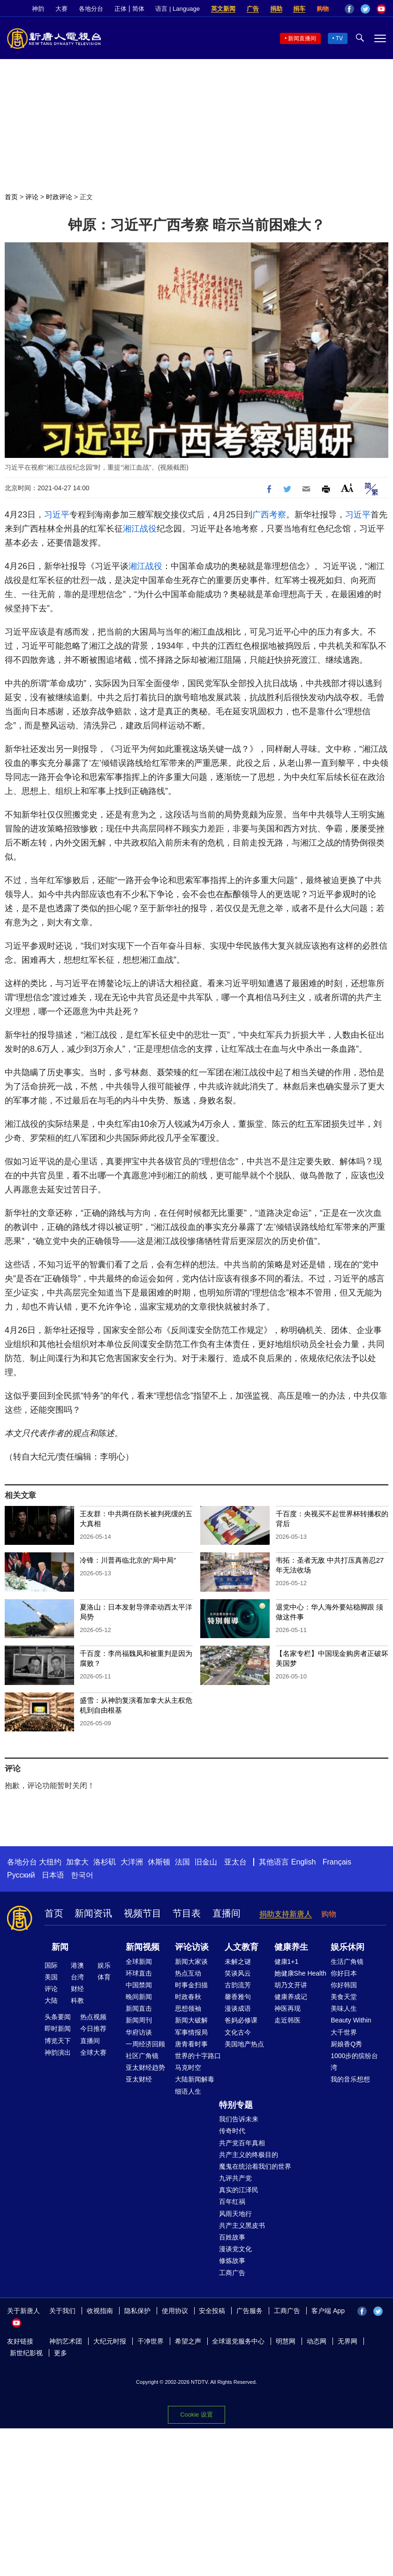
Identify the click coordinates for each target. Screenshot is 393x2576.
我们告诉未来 (238, 2119)
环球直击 (139, 1973)
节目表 (187, 1913)
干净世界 (150, 2341)
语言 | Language (177, 8)
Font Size (347, 487)
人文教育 (241, 1947)
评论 (31, 197)
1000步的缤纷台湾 (354, 2061)
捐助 (276, 8)
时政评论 (59, 197)
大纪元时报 (109, 2341)
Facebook (349, 9)
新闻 (60, 1947)
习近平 (56, 514)
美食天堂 (344, 1996)
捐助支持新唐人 (285, 1914)
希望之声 (188, 2341)
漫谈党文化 (235, 2249)
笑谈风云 (238, 1973)
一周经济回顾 (145, 2044)
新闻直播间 (302, 38)
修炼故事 (232, 2260)
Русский (21, 1875)
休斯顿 (159, 1862)
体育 (104, 1977)
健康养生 (291, 1947)
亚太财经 (139, 2079)
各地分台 (91, 8)
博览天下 (58, 2040)
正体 (120, 8)
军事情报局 (191, 2032)
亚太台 (235, 1862)
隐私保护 (137, 2310)
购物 (323, 8)
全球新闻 (139, 1961)
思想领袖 (188, 2008)
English (303, 1862)
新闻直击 (139, 2008)
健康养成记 (290, 1996)
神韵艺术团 (65, 2341)
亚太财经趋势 (145, 2067)
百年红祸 (232, 2201)
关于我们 (62, 2310)
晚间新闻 (139, 1996)
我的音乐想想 (350, 2079)
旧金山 (206, 1862)
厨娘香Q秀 (346, 2044)
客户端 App (328, 2310)
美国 (51, 1977)
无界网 (347, 2341)
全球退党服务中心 (238, 2341)
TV (339, 38)
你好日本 (344, 1973)
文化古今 (238, 2032)
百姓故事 (232, 2237)
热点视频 (93, 2017)
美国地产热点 (244, 2044)
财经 (77, 1988)
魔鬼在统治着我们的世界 (255, 2166)
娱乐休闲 (347, 1947)
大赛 (61, 8)
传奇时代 (232, 2130)
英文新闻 (223, 8)
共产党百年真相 (242, 2143)
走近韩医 (287, 2020)
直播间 (226, 1913)
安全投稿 (212, 2310)
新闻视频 (142, 1947)
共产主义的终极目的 (248, 2154)
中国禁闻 (139, 1985)
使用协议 (175, 2310)
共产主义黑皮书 (242, 2225)
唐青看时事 (191, 2044)
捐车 (299, 8)
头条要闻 (58, 2017)
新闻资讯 (93, 1913)
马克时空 (188, 2067)
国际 (51, 1965)
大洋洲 (132, 1862)
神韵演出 (58, 2052)
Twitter (365, 9)
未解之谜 (238, 1961)
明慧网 (285, 2341)
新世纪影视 (26, 2353)
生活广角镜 (347, 1961)
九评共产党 (235, 2178)
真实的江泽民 (238, 2190)
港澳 (77, 1965)
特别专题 (236, 2105)
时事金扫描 (191, 1985)
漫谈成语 (238, 2008)
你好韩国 (344, 1985)
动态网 (316, 2341)
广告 (253, 8)
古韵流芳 (238, 1985)
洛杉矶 (104, 1862)
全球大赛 (93, 2052)
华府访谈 (139, 2032)
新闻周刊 (139, 2020)
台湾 (77, 1977)
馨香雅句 (238, 1996)
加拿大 (77, 1862)
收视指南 (100, 2310)
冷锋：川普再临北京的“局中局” (128, 1560)
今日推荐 (93, 2028)
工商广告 (232, 2272)
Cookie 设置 (196, 2414)
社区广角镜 (142, 2055)
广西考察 (269, 514)
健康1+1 (286, 1961)
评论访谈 (192, 1947)
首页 (11, 197)
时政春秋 (188, 1996)
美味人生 (344, 2008)
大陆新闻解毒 (194, 2079)
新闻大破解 (191, 2020)
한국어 (82, 1875)
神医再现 (287, 2008)
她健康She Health (300, 1973)
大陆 (51, 2000)
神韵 (38, 8)
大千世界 (344, 2032)
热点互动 (188, 1973)
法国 (182, 1862)
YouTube (381, 9)
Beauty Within (351, 2020)
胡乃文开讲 (290, 1985)
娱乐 (104, 1965)
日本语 (53, 1875)
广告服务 (249, 2310)
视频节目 (142, 1913)
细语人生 (188, 2091)
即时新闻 (58, 2028)
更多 (60, 2353)
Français (337, 1862)
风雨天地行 (235, 2213)
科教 (77, 2000)
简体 (138, 8)
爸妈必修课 (241, 2020)
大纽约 (50, 1862)
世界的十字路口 (198, 2055)
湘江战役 (140, 528)
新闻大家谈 (191, 1961)
